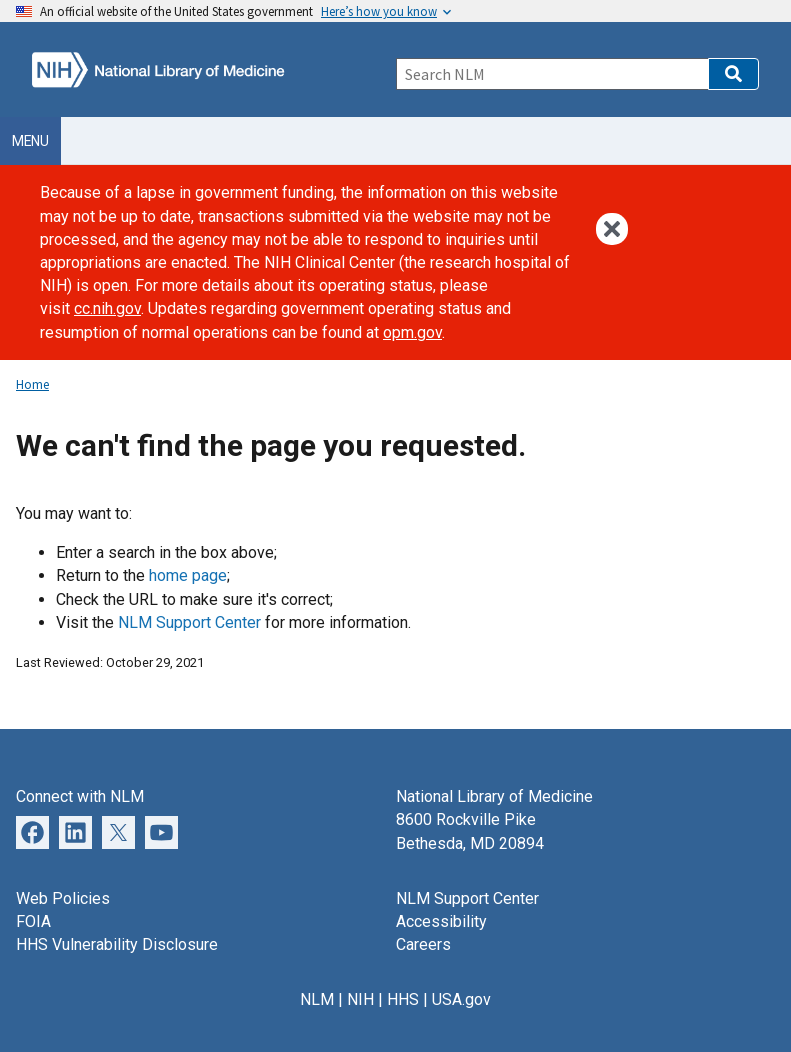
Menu (30, 141)
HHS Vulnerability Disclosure (117, 944)
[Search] (552, 74)
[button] (733, 74)
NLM (317, 999)
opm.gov (412, 332)
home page (188, 575)
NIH (360, 999)
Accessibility (441, 921)
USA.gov (461, 999)
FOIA (33, 921)
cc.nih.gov (107, 308)
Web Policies (63, 898)
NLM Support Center (189, 622)
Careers (423, 944)
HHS (403, 999)
